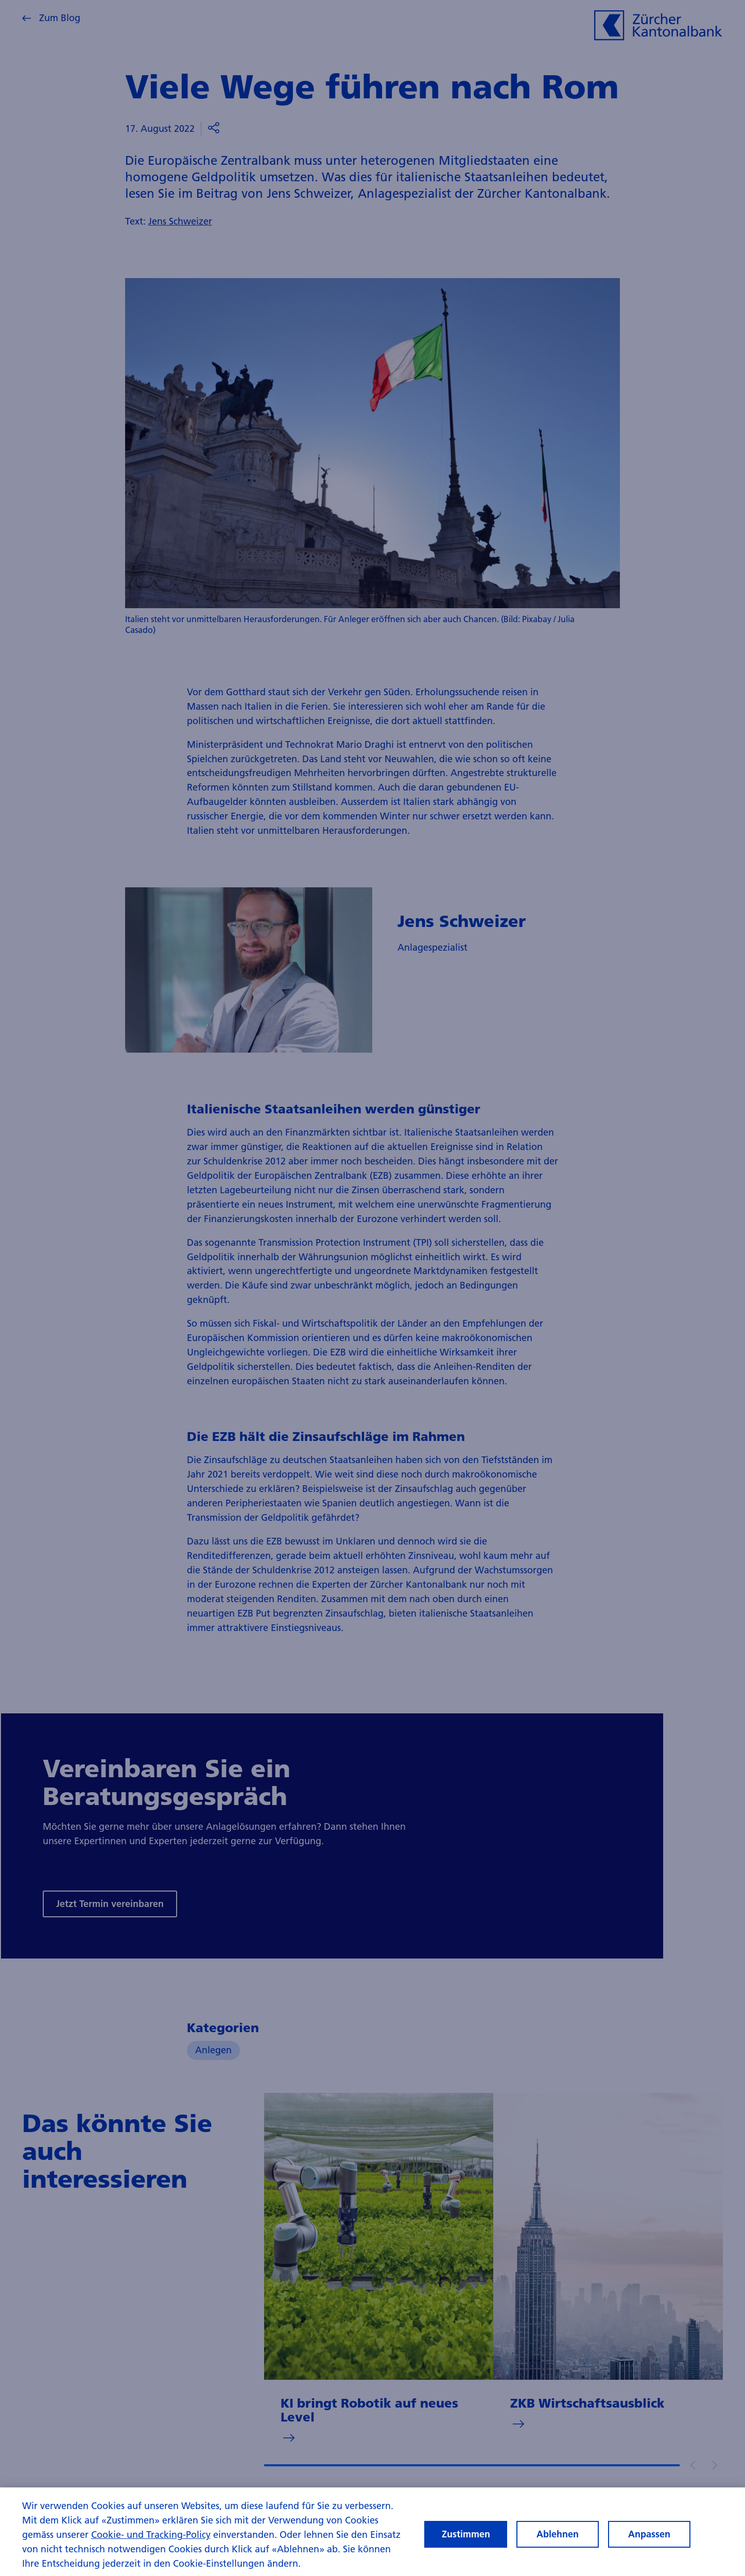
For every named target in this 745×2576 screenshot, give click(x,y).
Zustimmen (466, 2543)
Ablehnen (557, 2543)
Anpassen (649, 2543)
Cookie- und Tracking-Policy (151, 2544)
